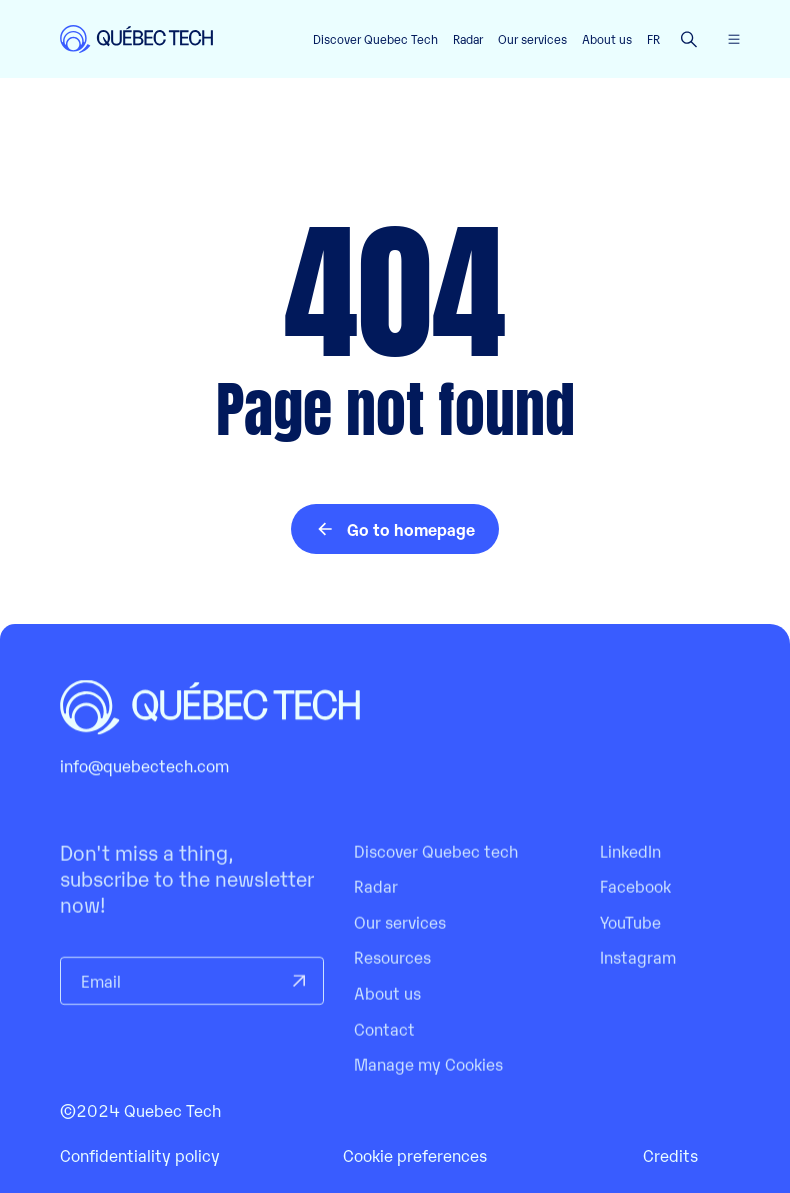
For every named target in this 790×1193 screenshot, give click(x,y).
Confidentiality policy (140, 1155)
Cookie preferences (415, 1155)
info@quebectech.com (144, 784)
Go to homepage (395, 529)
